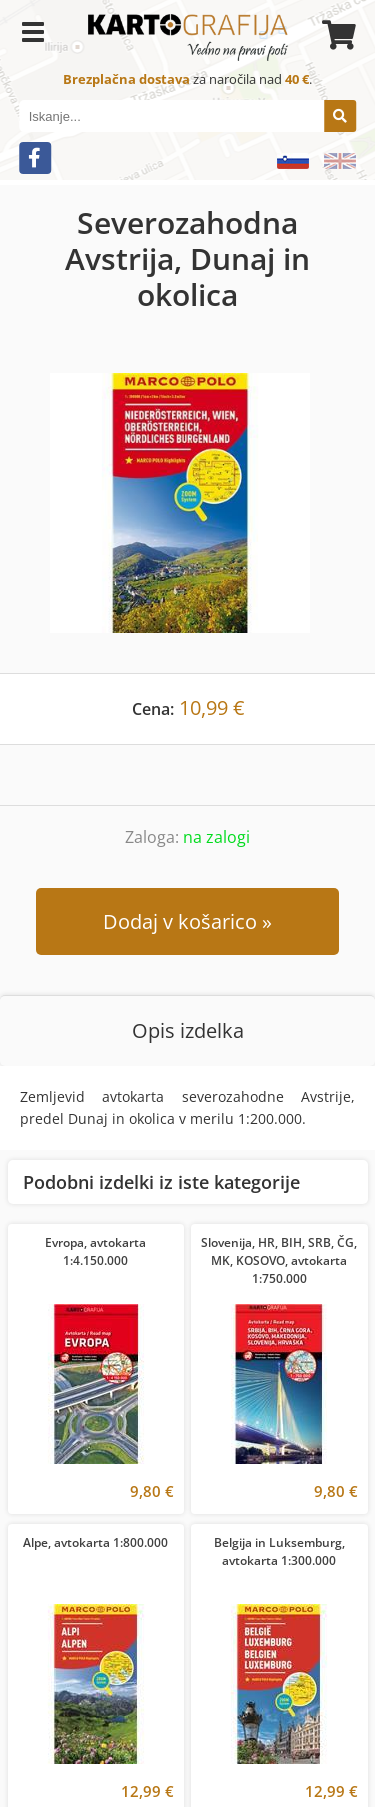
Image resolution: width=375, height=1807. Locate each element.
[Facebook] (35, 158)
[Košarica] (336, 35)
